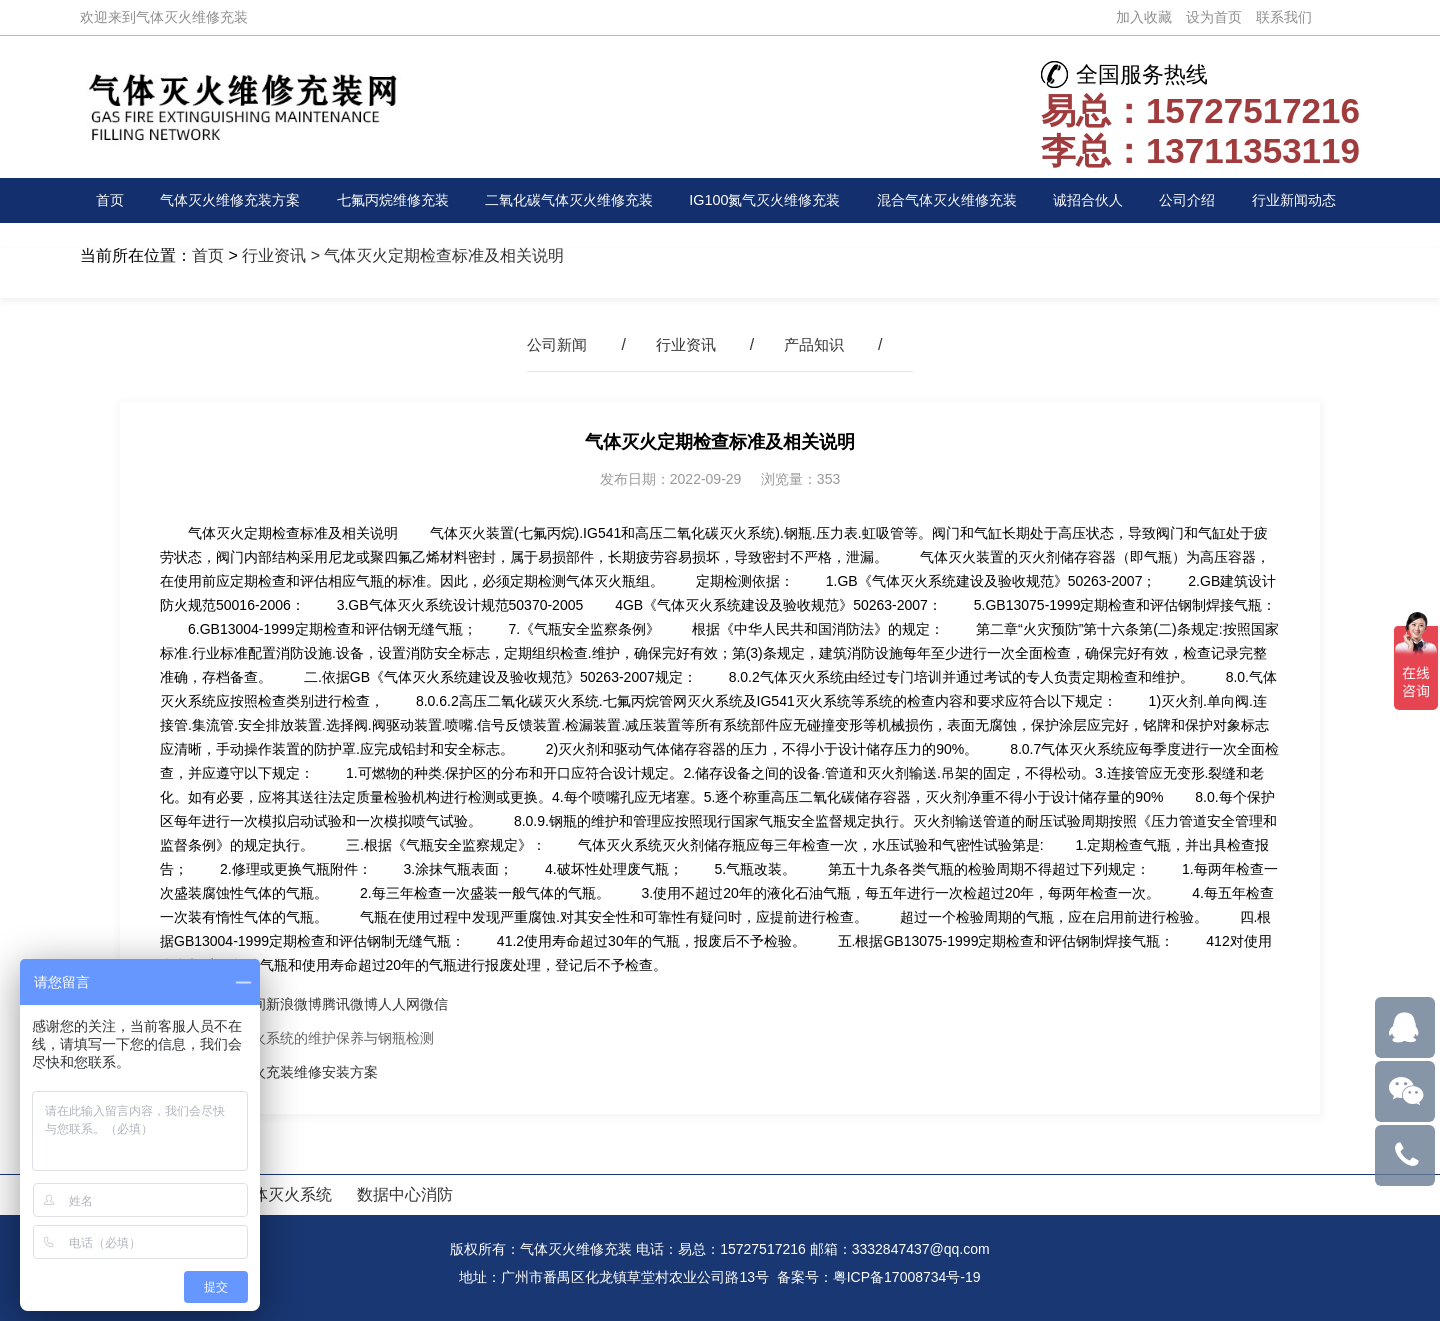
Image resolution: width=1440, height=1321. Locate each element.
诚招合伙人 (1108, 200)
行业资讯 (274, 255)
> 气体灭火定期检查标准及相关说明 (435, 255)
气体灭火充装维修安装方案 (294, 1072)
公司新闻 (553, 344)
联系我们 (1284, 17)
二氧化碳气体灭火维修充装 (576, 200)
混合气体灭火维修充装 (967, 200)
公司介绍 (1201, 200)
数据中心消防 (405, 1194)
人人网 (399, 1004)
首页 (112, 200)
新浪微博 (294, 1004)
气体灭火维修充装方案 (229, 200)
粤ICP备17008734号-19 (907, 1277)
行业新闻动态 (1303, 200)
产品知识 (818, 344)
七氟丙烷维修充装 (395, 200)
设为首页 (1214, 17)
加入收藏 (1144, 17)
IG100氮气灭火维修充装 (780, 200)
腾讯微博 (350, 1004)
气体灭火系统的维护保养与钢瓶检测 (322, 1038)
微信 (434, 1004)
